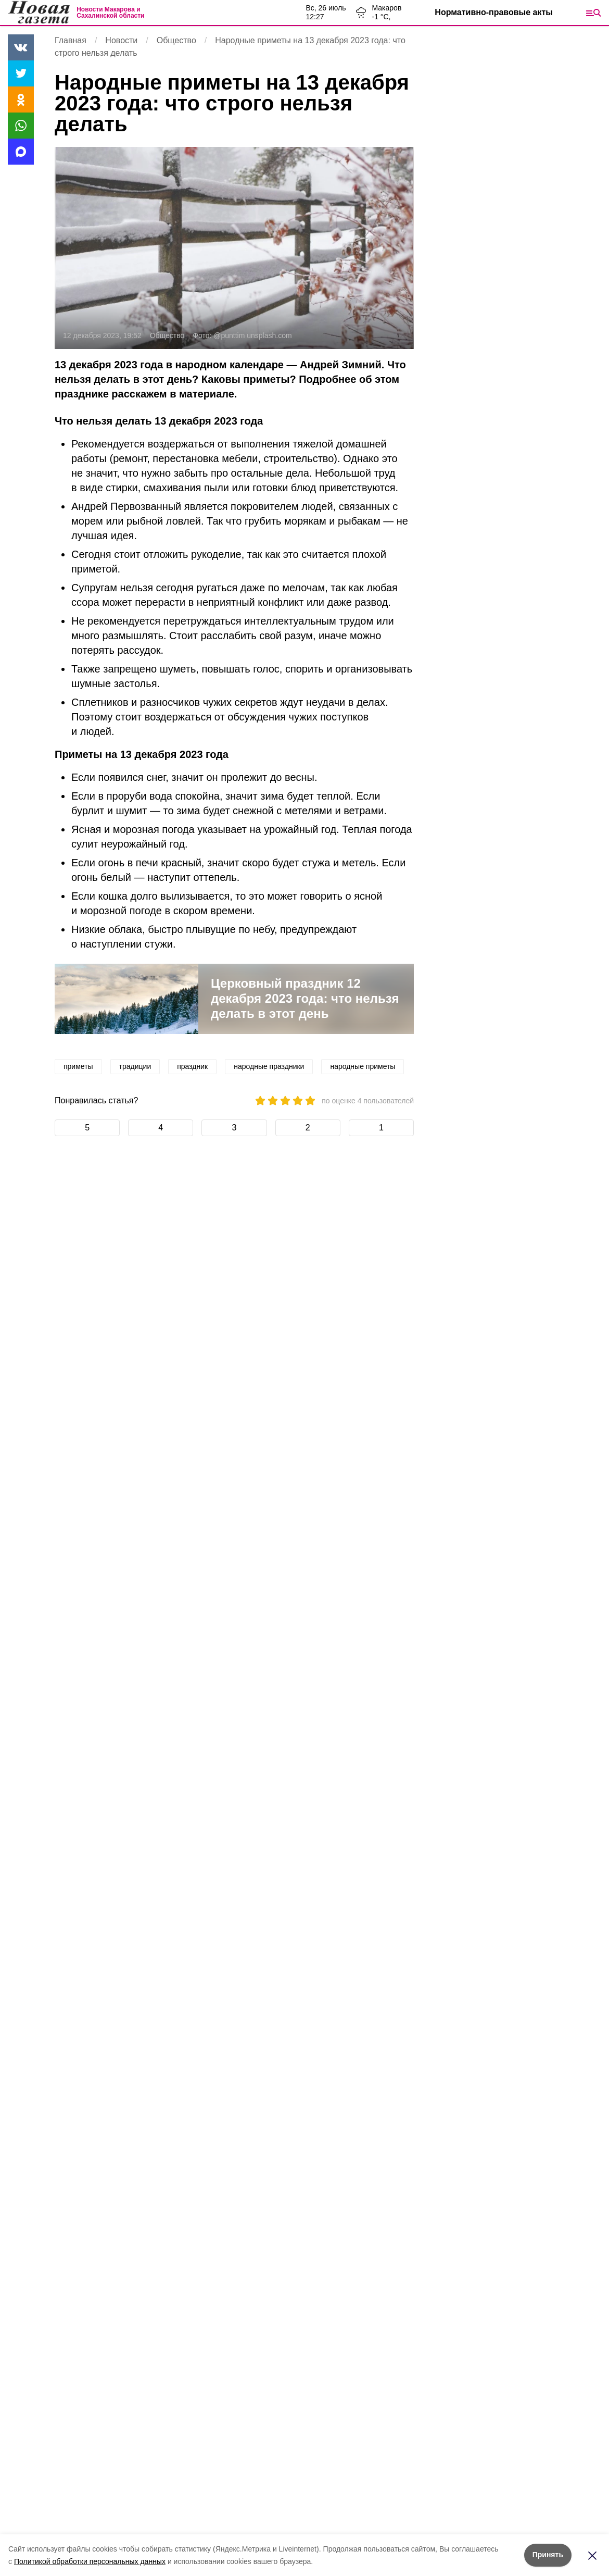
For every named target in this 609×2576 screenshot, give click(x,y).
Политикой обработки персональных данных (90, 2561)
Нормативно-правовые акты (494, 12)
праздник (192, 1066)
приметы (78, 1066)
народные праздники (269, 1066)
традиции (135, 1066)
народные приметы (362, 1066)
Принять (547, 2554)
